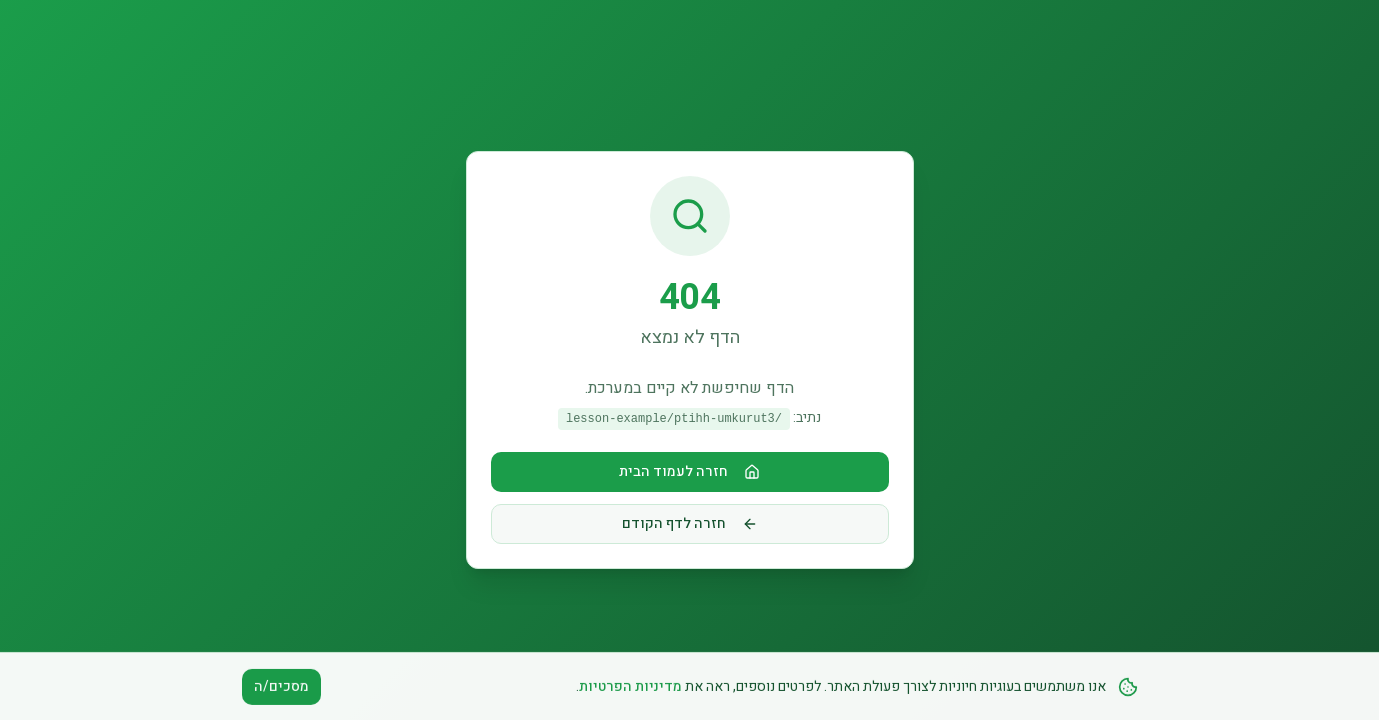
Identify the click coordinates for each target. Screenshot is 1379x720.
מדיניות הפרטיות (630, 692)
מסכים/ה (281, 692)
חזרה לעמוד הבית (689, 471)
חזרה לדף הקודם (690, 523)
